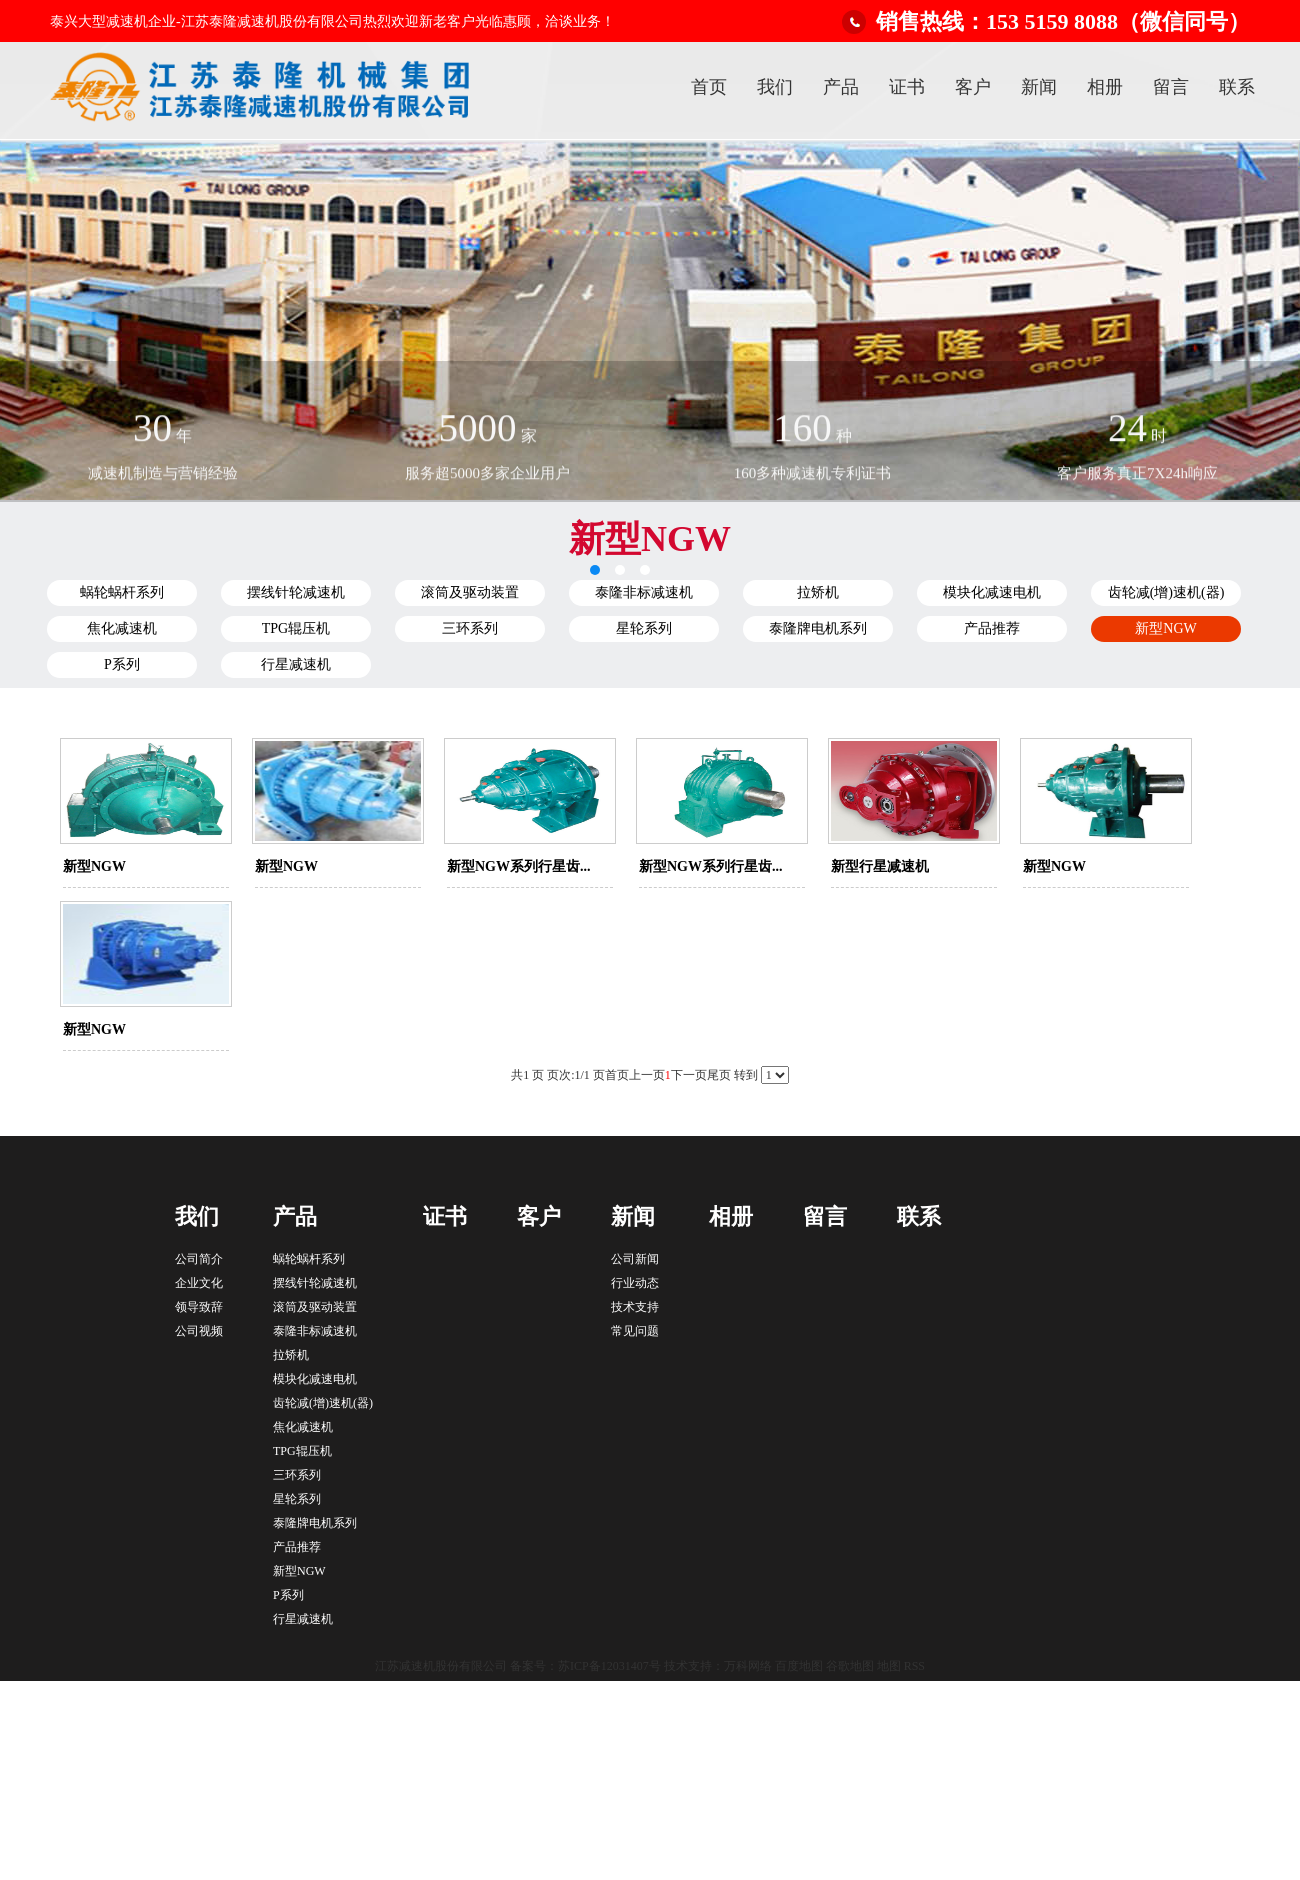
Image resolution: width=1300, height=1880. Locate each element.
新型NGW (1165, 628)
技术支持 (635, 1307)
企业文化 (199, 1283)
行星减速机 (296, 664)
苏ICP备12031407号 (609, 1666)
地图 (889, 1666)
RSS (914, 1666)
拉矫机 (818, 592)
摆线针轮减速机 (296, 592)
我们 (775, 87)
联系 (1237, 87)
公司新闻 (635, 1259)
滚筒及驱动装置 (470, 592)
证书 (907, 87)
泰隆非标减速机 (644, 592)
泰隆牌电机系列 (818, 628)
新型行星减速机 (880, 866)
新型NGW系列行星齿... (519, 866)
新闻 (1039, 87)
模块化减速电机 (992, 592)
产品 (841, 87)
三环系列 (470, 628)
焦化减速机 (122, 628)
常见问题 (635, 1331)
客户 (973, 87)
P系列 (122, 664)
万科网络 (749, 1666)
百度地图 (799, 1666)
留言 (1171, 87)
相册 (1105, 87)
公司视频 (199, 1331)
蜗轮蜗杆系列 (122, 592)
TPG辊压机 (296, 628)
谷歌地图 (850, 1666)
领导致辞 (199, 1307)
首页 (709, 87)
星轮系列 (644, 628)
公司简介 (199, 1259)
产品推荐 (992, 628)
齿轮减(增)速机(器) (1166, 592)
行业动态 (635, 1283)
